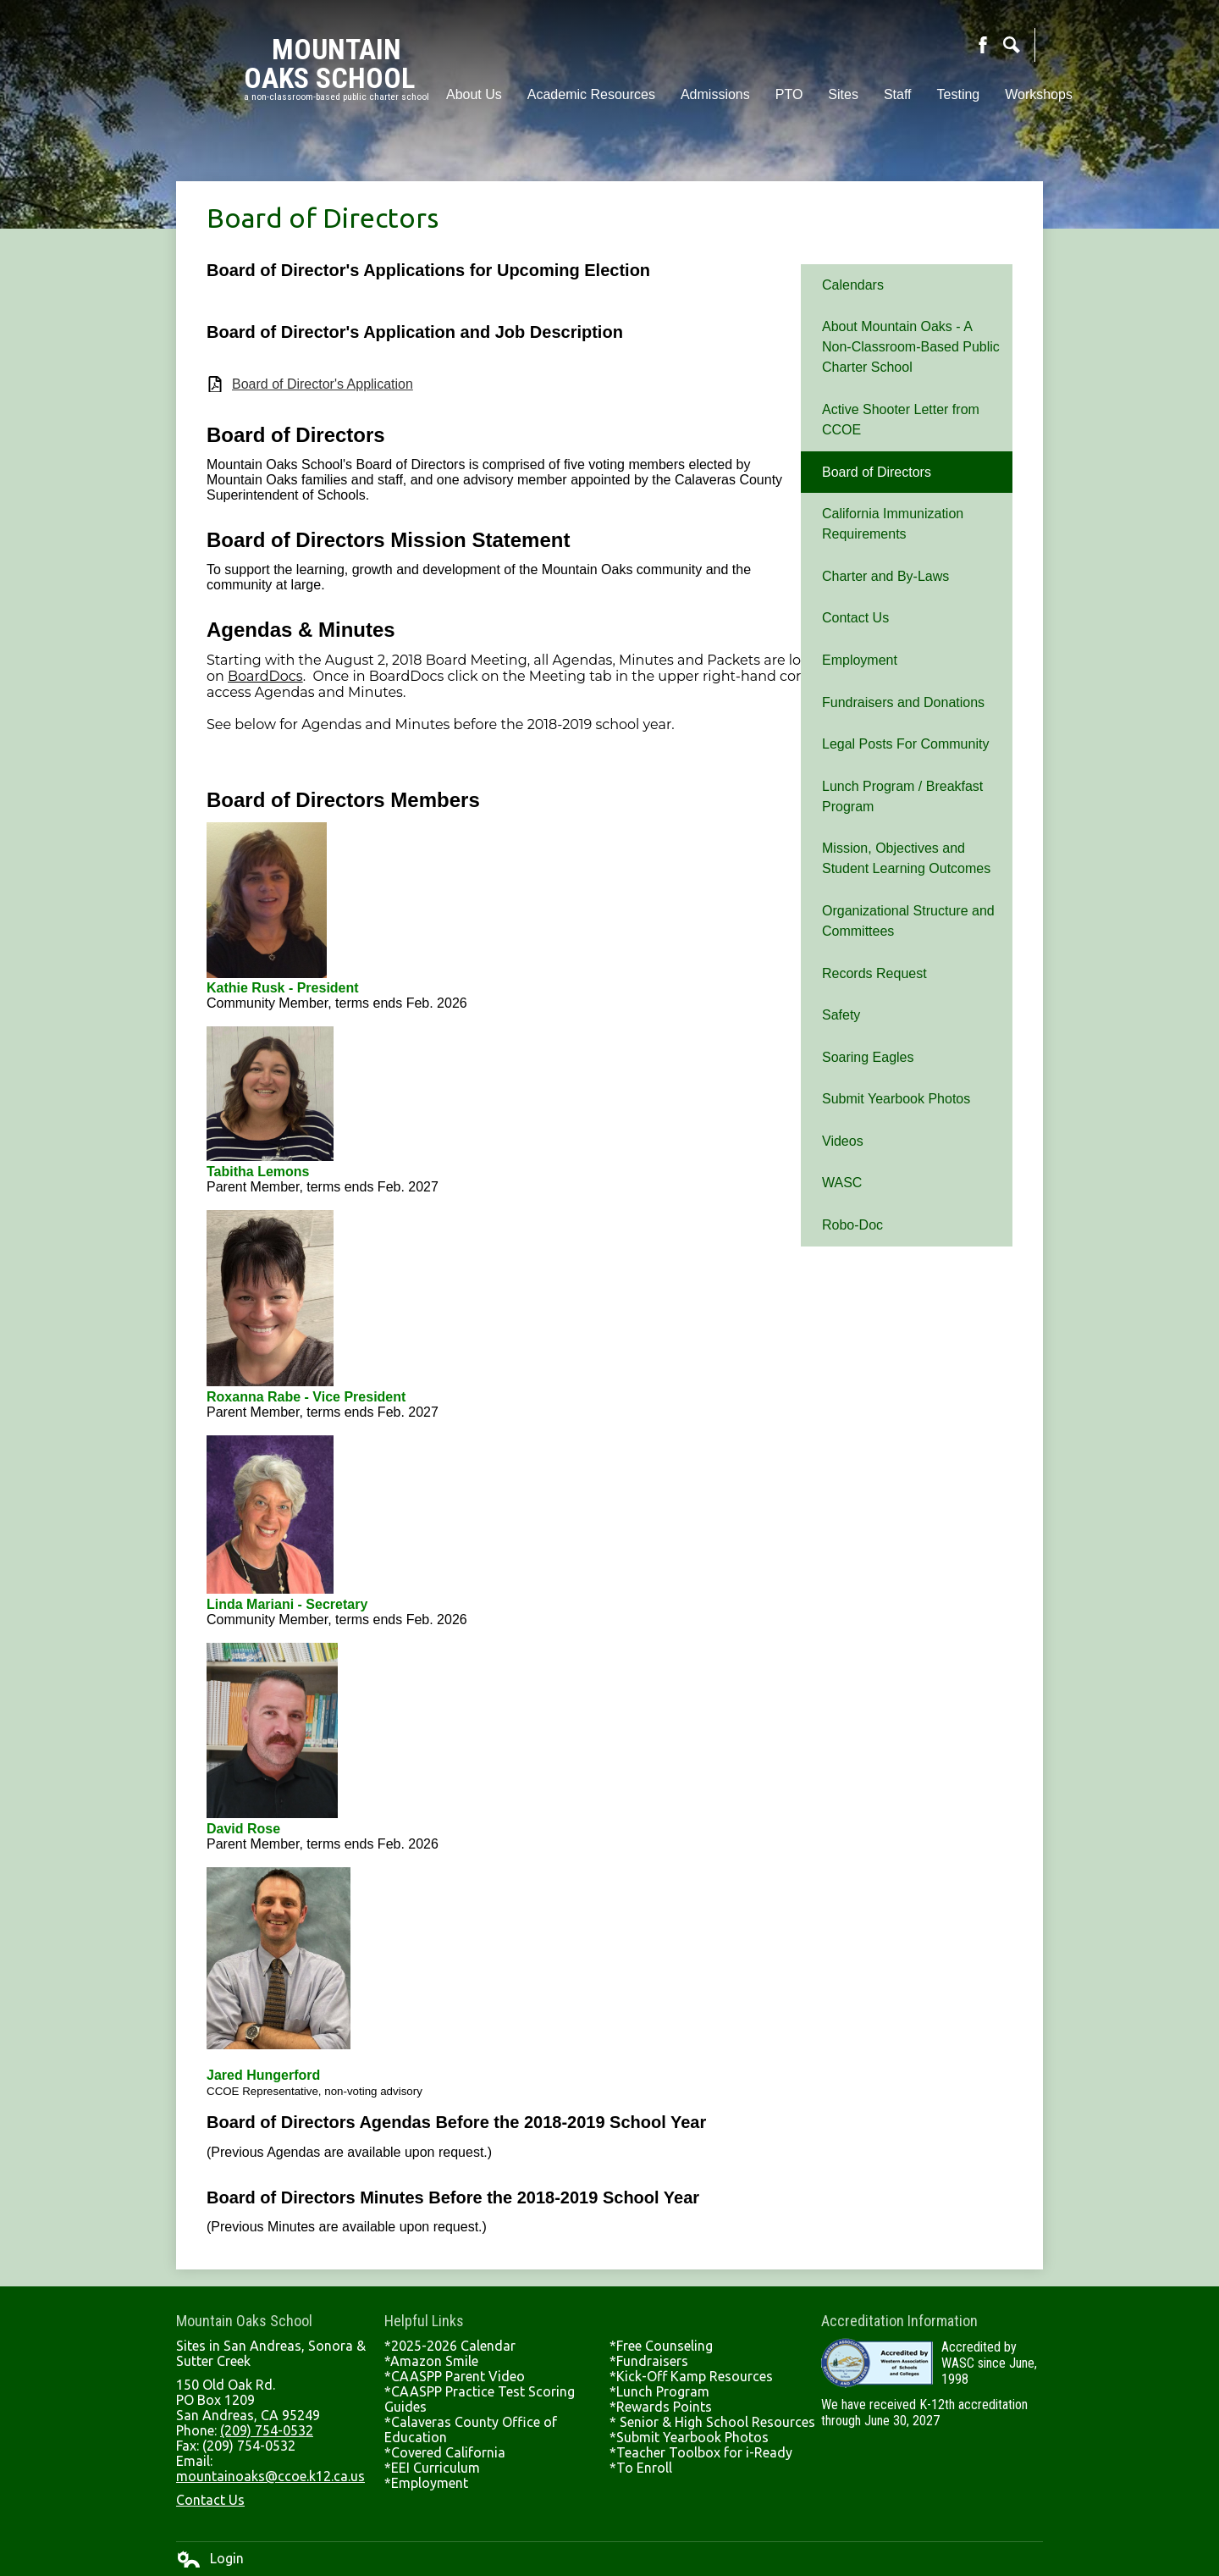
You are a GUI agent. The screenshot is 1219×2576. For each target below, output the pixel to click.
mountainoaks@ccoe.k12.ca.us (270, 2476)
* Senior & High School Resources (712, 2422)
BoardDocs (265, 676)
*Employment (426, 2482)
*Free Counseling (661, 2345)
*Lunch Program (659, 2391)
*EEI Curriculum (432, 2467)
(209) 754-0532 (266, 2430)
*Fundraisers (649, 2361)
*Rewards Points (661, 2406)
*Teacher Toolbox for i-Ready (701, 2452)
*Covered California (444, 2452)
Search (1011, 44)
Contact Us (210, 2499)
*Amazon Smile (431, 2361)
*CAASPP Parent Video (454, 2376)
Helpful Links (424, 2321)
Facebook (982, 44)
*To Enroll (641, 2467)
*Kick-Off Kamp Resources (691, 2376)
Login (210, 2559)
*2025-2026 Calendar (450, 2345)
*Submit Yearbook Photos (689, 2437)
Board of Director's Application (322, 384)
